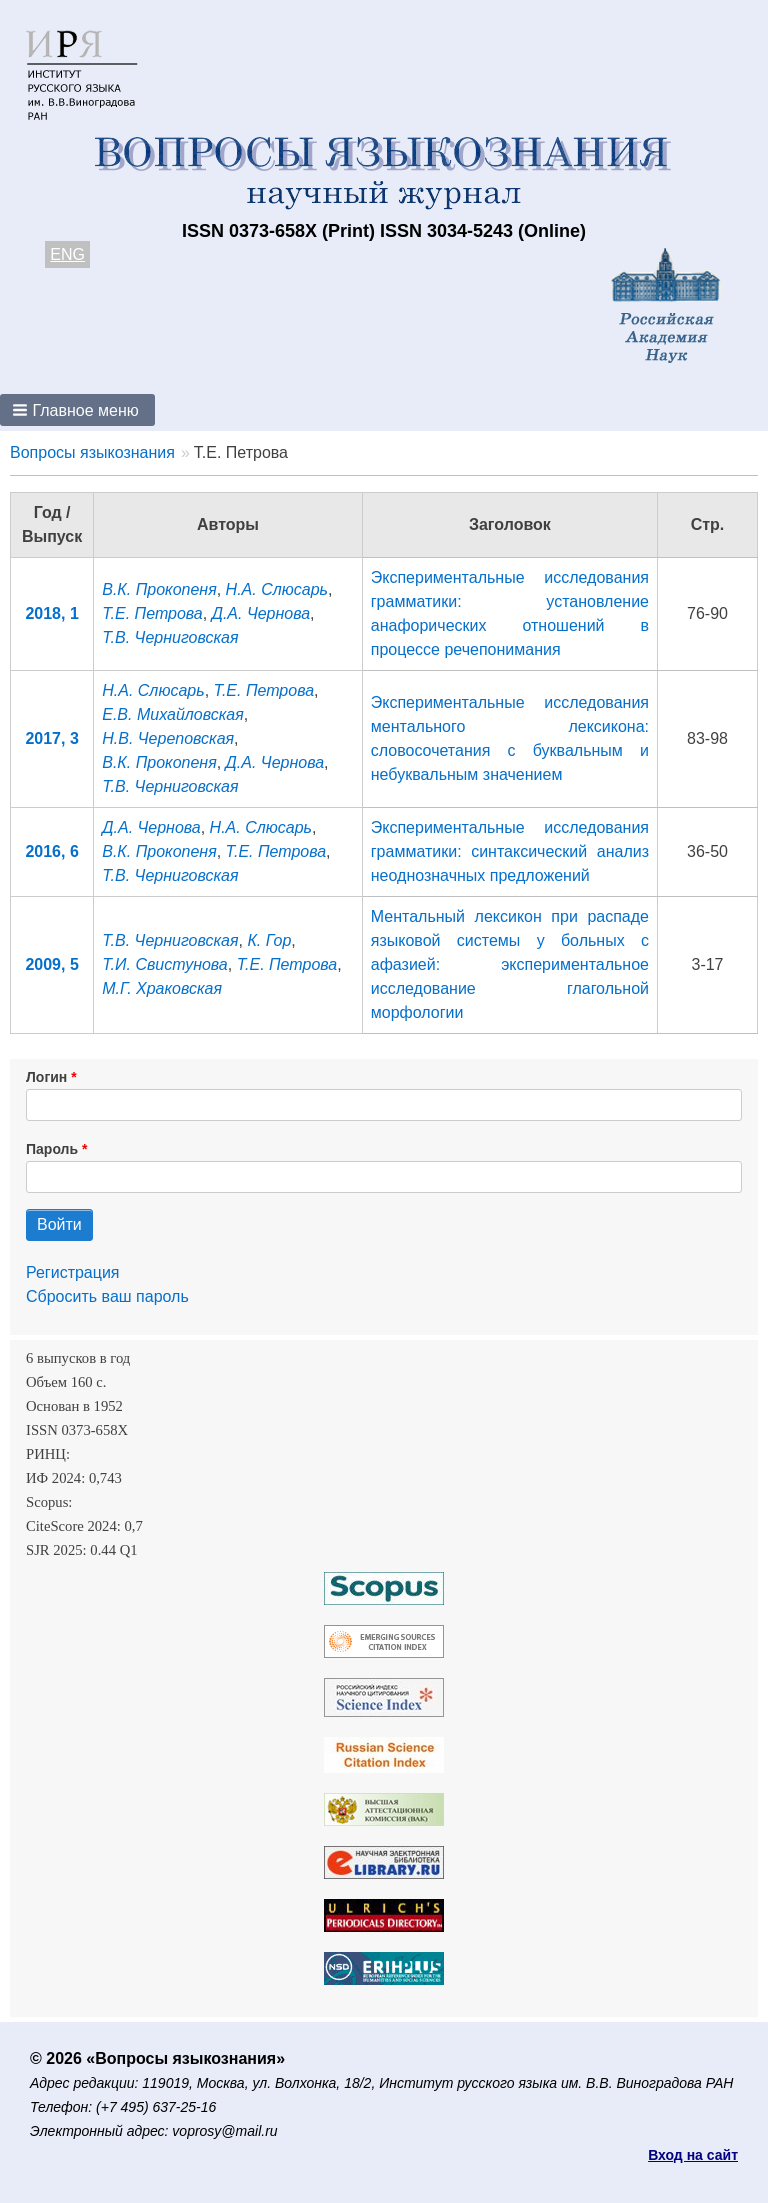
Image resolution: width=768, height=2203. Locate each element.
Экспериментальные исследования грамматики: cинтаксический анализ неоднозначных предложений (510, 851)
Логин (46, 1077)
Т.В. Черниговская (170, 637)
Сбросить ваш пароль (107, 1296)
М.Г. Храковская (162, 988)
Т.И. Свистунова (165, 964)
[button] (77, 410)
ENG (67, 254)
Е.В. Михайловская (172, 714)
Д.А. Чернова (261, 613)
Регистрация (73, 1272)
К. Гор (269, 940)
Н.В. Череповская (168, 738)
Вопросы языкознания (92, 452)
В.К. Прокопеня (159, 589)
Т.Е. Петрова (152, 613)
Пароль (52, 1149)
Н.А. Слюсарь (277, 589)
